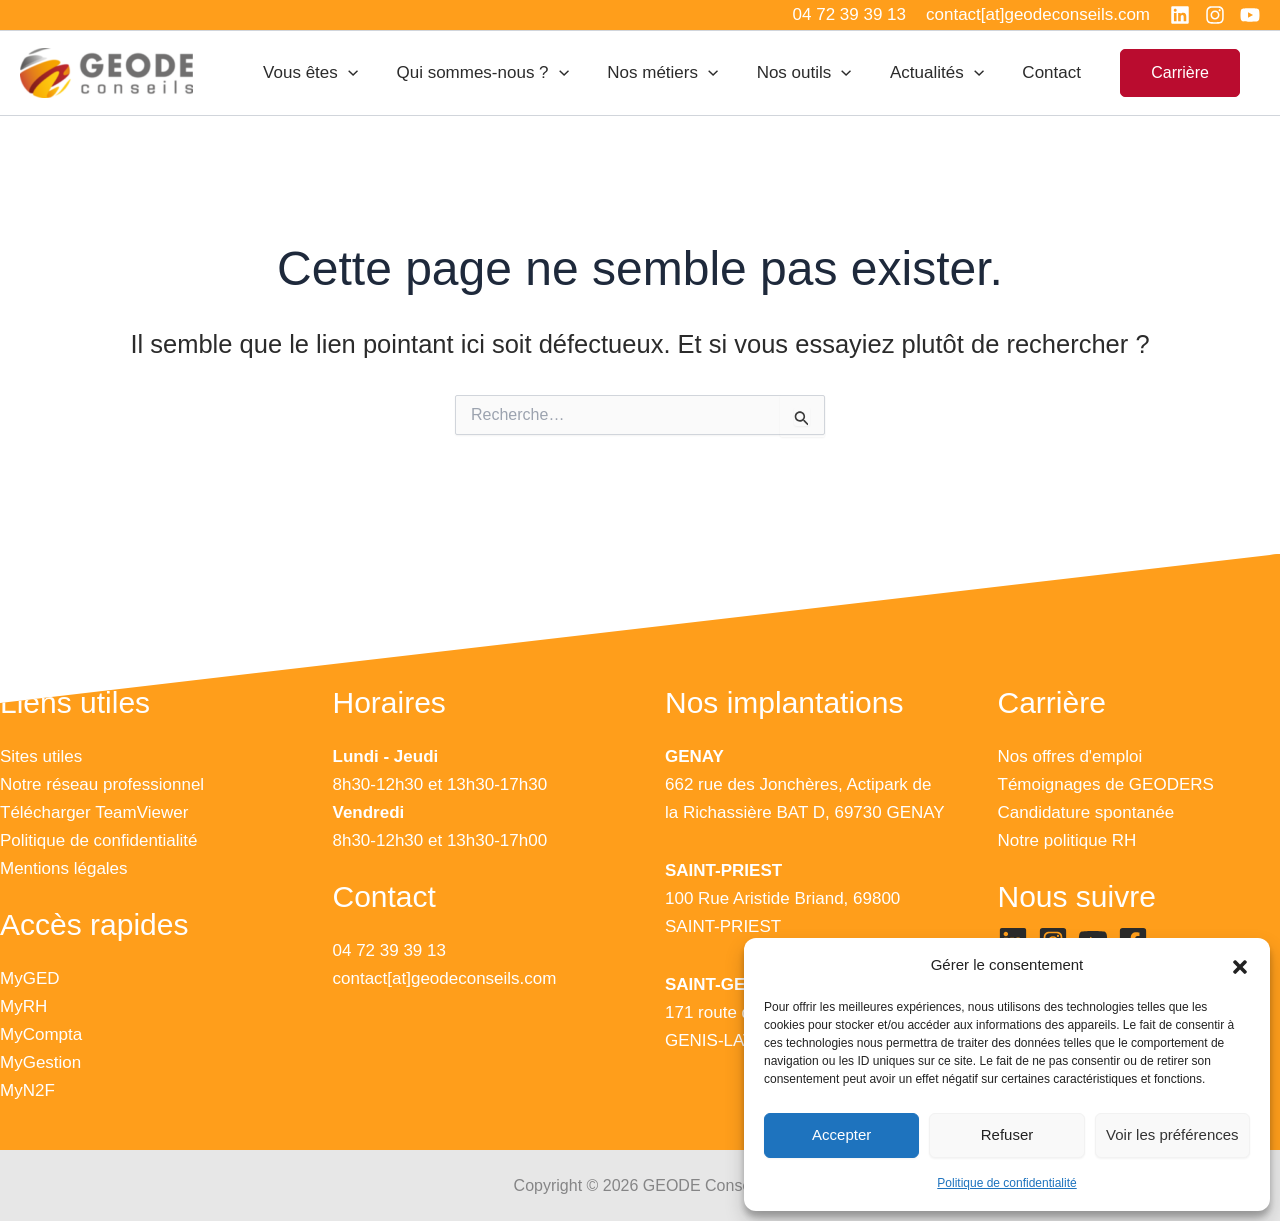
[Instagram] (1215, 15)
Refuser (1007, 1134)
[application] (373, 73)
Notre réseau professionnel (102, 784)
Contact (1054, 72)
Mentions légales (64, 868)
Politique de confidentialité (1006, 1183)
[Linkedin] (1180, 15)
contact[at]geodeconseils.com (445, 978)
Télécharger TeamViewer (94, 812)
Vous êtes (335, 73)
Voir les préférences (1172, 1134)
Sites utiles (41, 756)
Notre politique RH (1067, 840)
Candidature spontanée (1086, 812)
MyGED (30, 978)
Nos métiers (678, 73)
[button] (1240, 966)
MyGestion (40, 1062)
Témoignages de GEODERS (1106, 784)
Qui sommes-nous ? (503, 73)
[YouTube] (1250, 15)
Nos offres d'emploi (1070, 756)
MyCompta (41, 1034)
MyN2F (27, 1090)
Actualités (944, 73)
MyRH (23, 1006)
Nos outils (815, 73)
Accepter (841, 1134)
